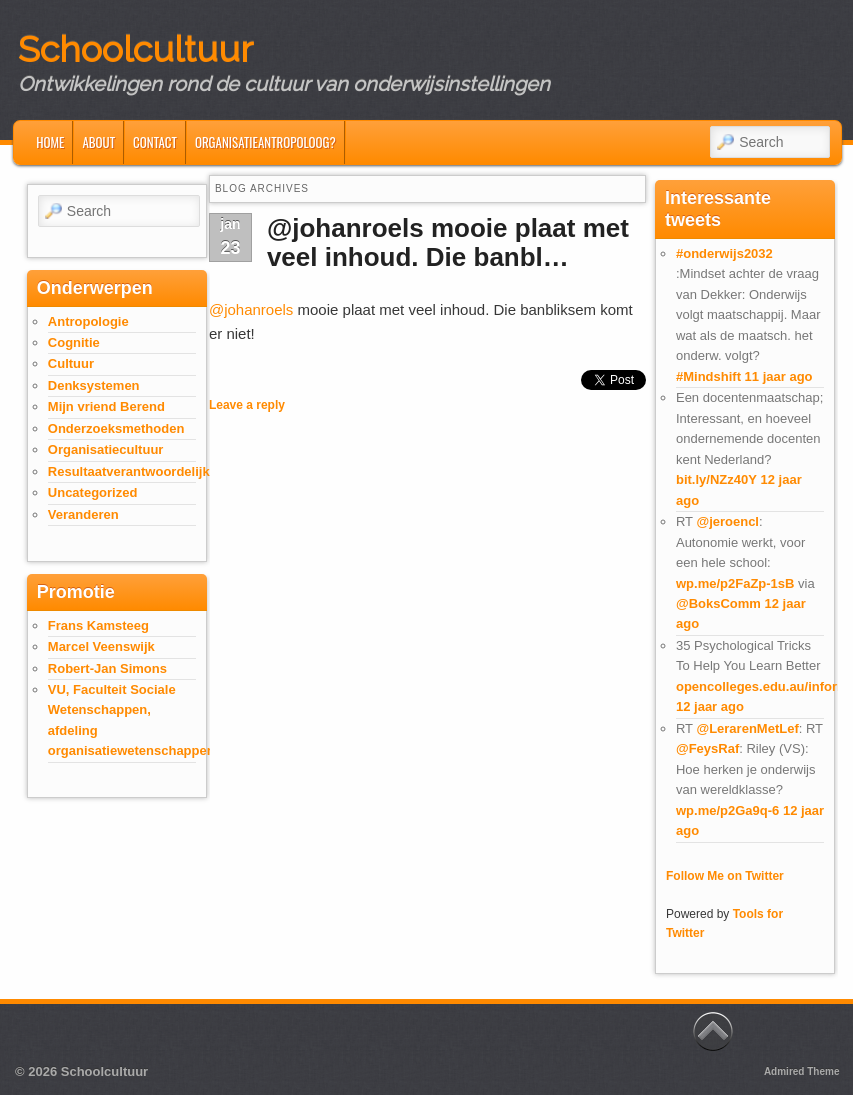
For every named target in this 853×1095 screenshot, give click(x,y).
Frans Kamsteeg (98, 625)
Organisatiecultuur (106, 449)
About (98, 142)
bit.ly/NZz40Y (716, 479)
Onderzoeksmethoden (116, 428)
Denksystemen (94, 385)
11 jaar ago (779, 376)
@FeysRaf (707, 748)
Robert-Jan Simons (107, 668)
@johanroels (251, 309)
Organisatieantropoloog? (265, 142)
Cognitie (74, 342)
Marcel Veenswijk (101, 646)
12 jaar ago (710, 706)
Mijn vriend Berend (106, 406)
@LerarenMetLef (747, 728)
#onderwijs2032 (724, 253)
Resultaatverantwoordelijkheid (142, 471)
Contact (155, 142)
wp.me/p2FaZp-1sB (735, 583)
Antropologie (88, 321)
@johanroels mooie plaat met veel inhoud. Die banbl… (448, 242)
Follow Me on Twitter (725, 876)
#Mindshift (708, 376)
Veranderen (83, 514)
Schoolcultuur (135, 49)
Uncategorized (93, 492)
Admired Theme (802, 1071)
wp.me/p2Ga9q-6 (727, 810)
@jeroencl (727, 521)
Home (50, 142)
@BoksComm (718, 603)
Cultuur (71, 363)
